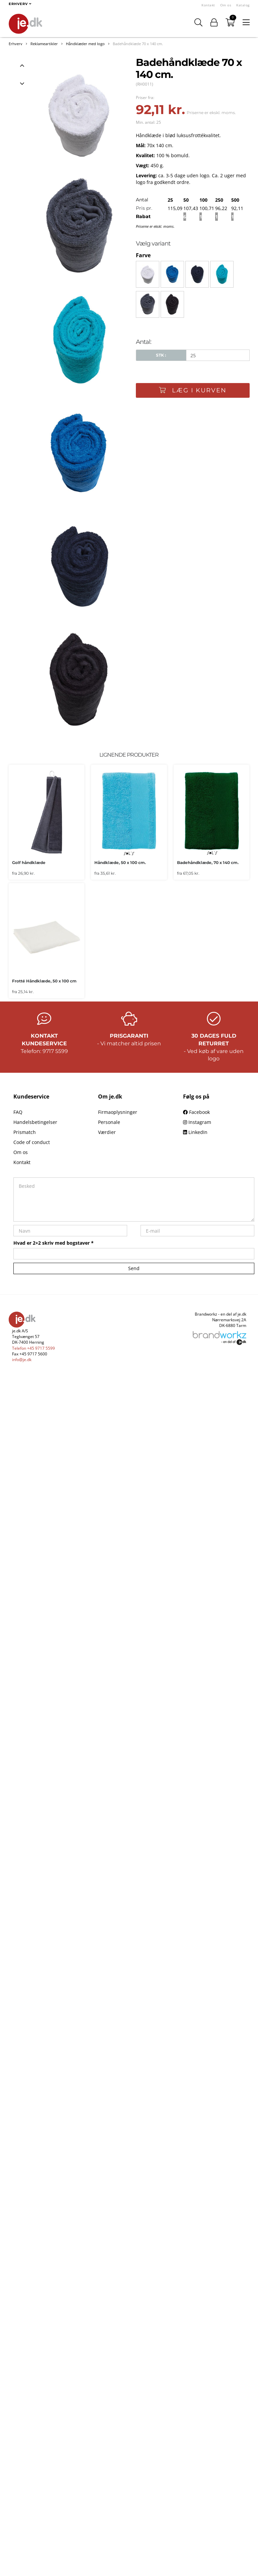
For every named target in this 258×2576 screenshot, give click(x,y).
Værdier (107, 1132)
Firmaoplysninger (117, 1112)
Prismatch (24, 1132)
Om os (226, 5)
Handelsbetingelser (35, 1122)
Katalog (243, 5)
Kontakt (208, 5)
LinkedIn (195, 1132)
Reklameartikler (44, 43)
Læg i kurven (193, 390)
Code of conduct (31, 1142)
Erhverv (15, 43)
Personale (109, 1122)
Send (134, 1268)
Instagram (197, 1122)
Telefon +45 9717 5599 (33, 1348)
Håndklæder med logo (85, 43)
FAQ (17, 1112)
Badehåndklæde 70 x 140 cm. (138, 43)
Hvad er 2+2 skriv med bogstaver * (53, 1243)
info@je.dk (21, 1359)
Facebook (196, 1112)
